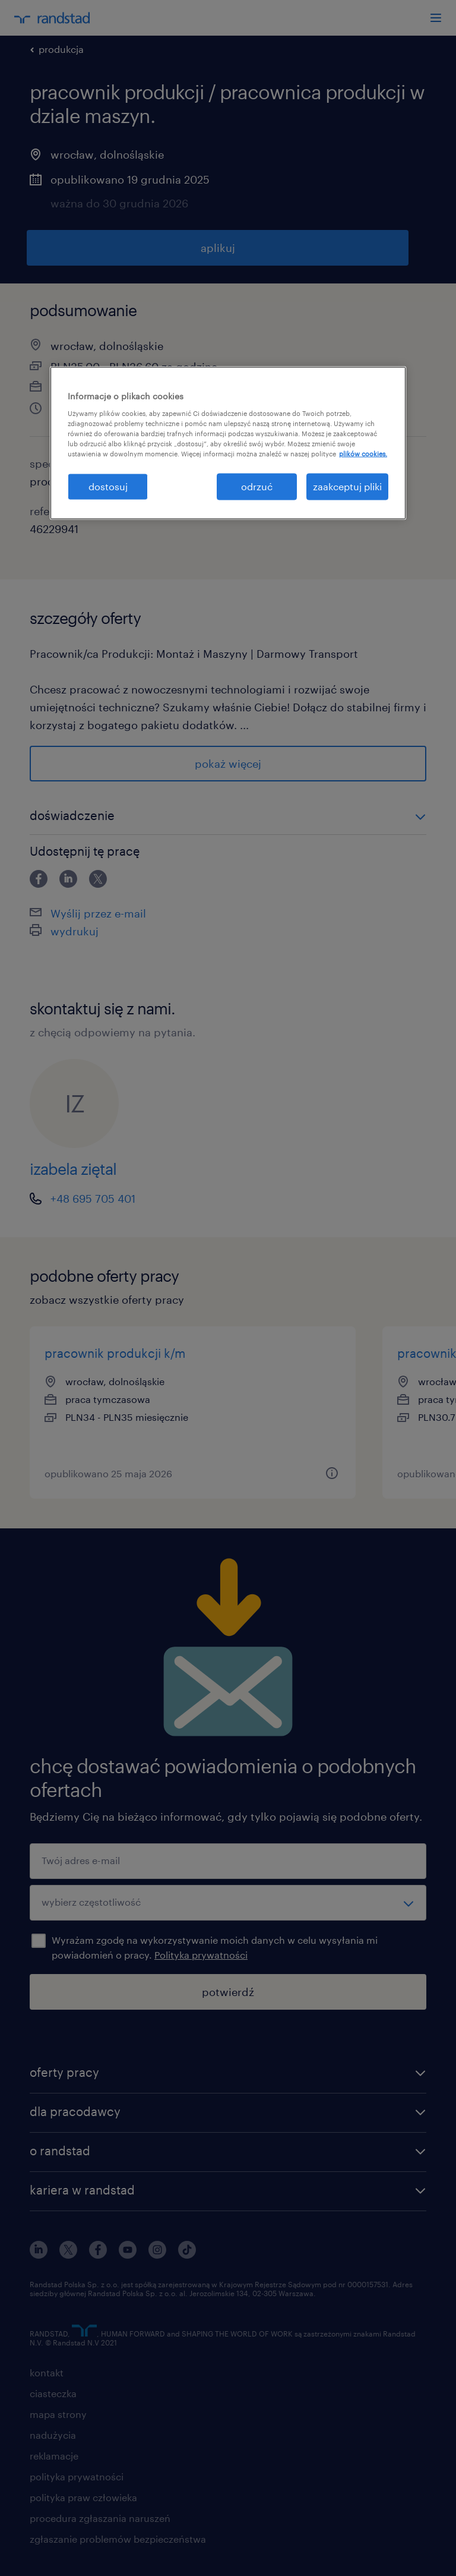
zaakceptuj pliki (347, 486)
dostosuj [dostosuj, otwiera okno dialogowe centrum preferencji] (108, 486)
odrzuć (257, 486)
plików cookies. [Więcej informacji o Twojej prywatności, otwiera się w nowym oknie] (363, 454)
